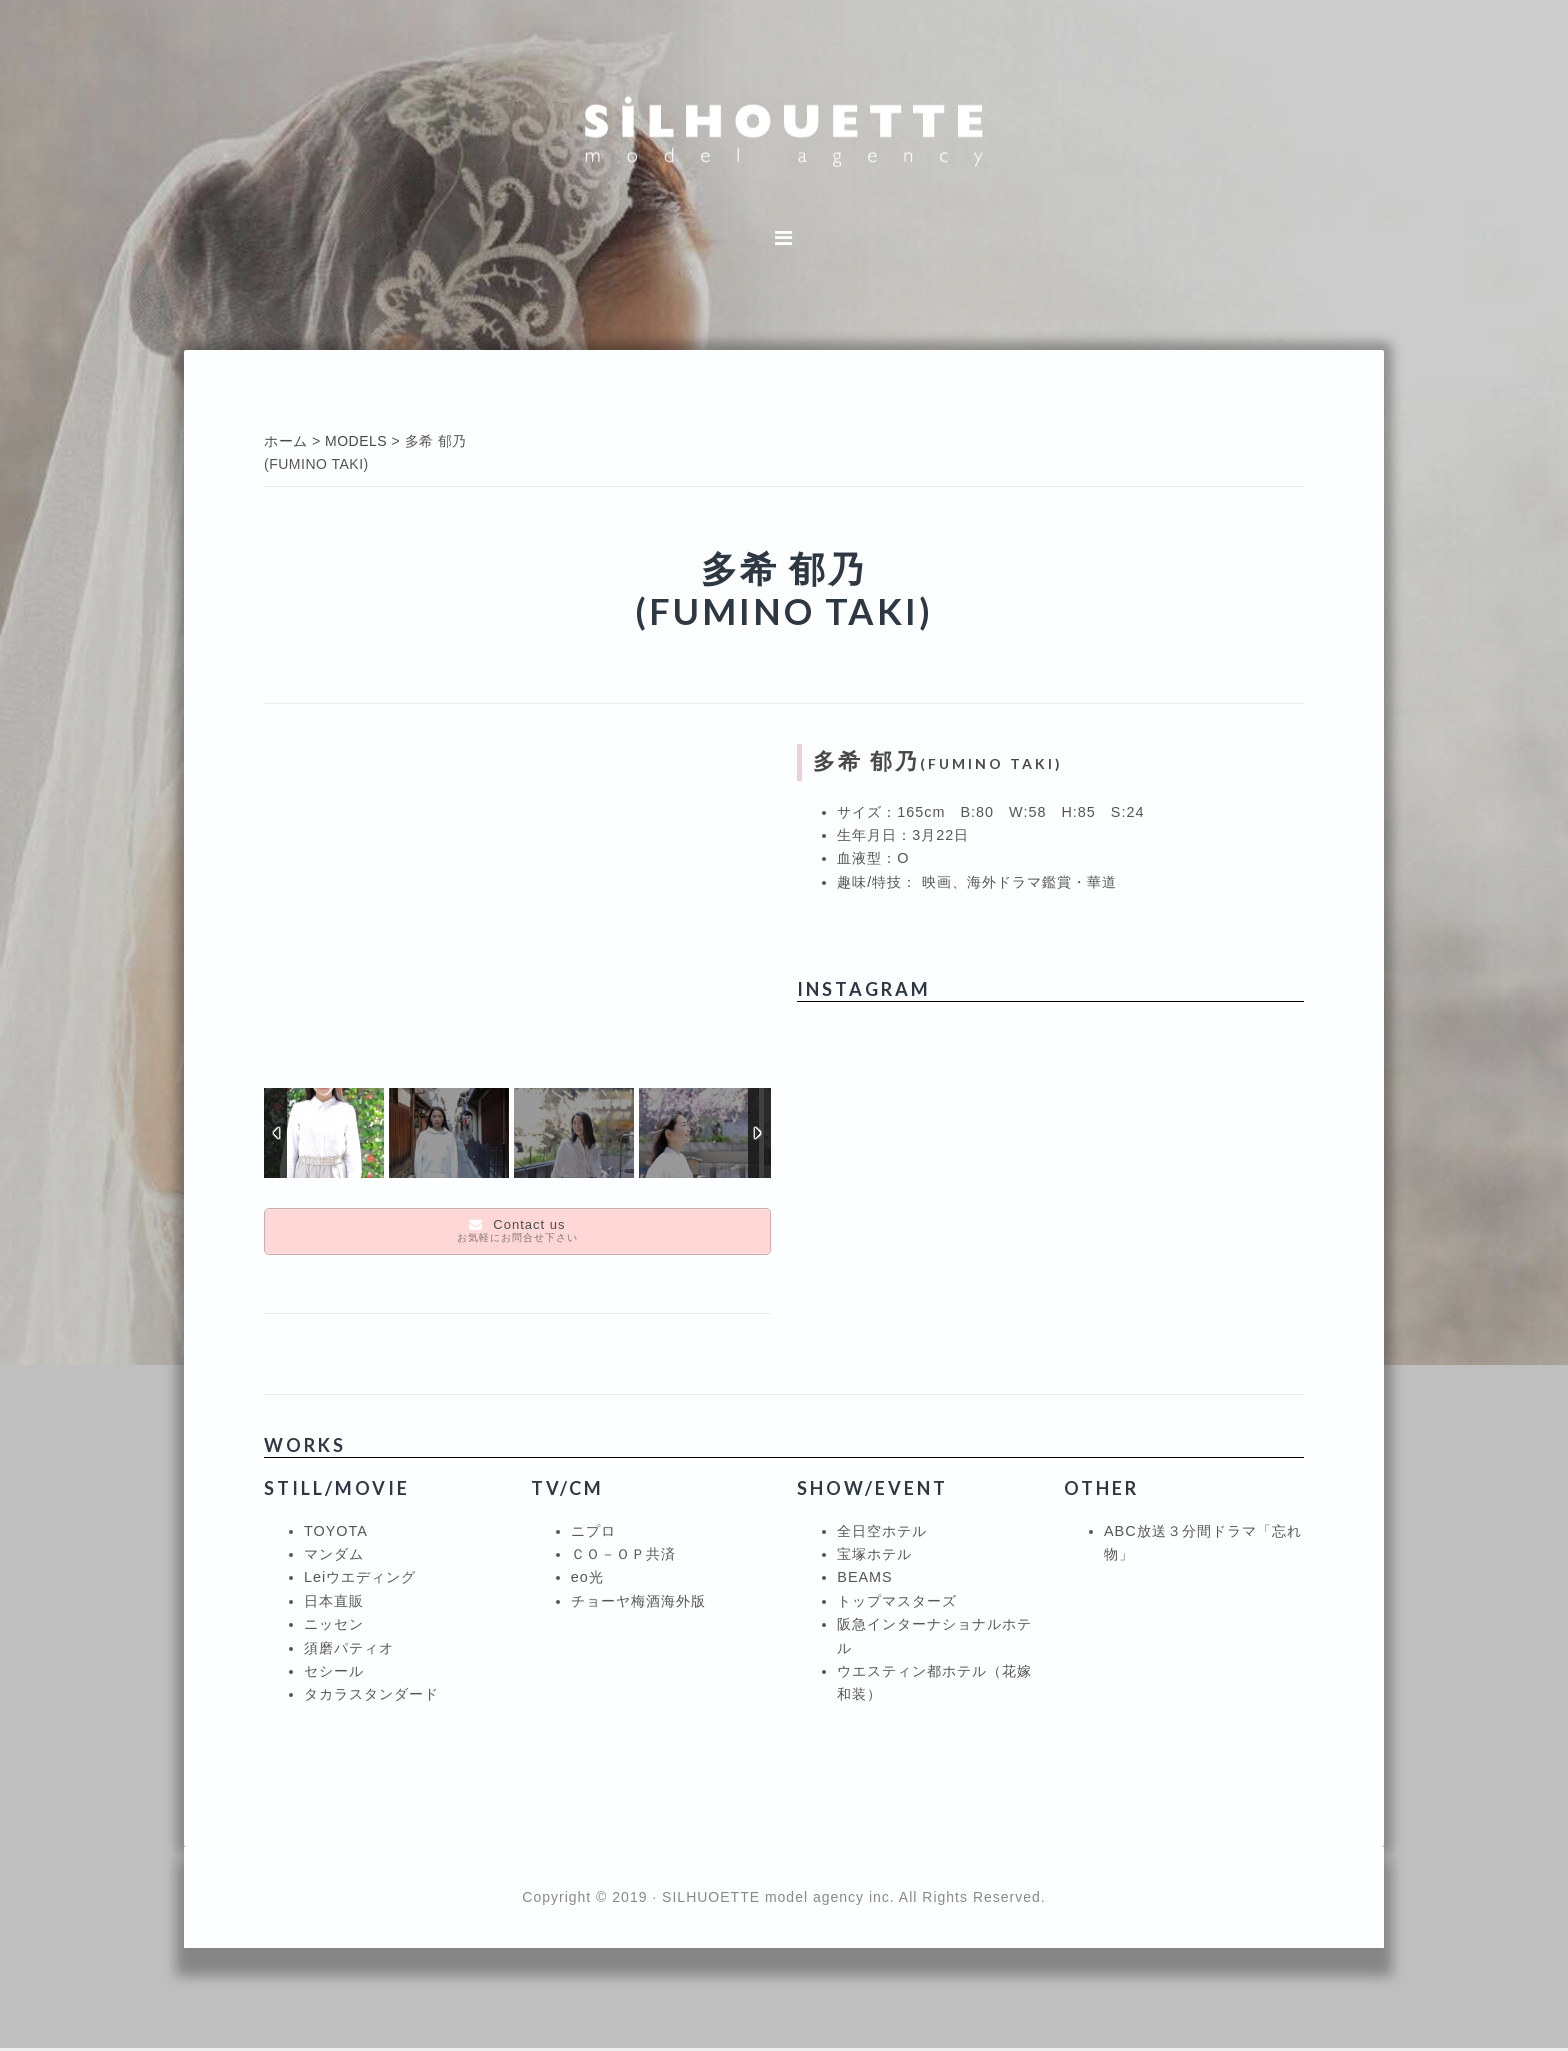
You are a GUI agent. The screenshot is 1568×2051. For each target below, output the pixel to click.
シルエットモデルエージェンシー (784, 130)
